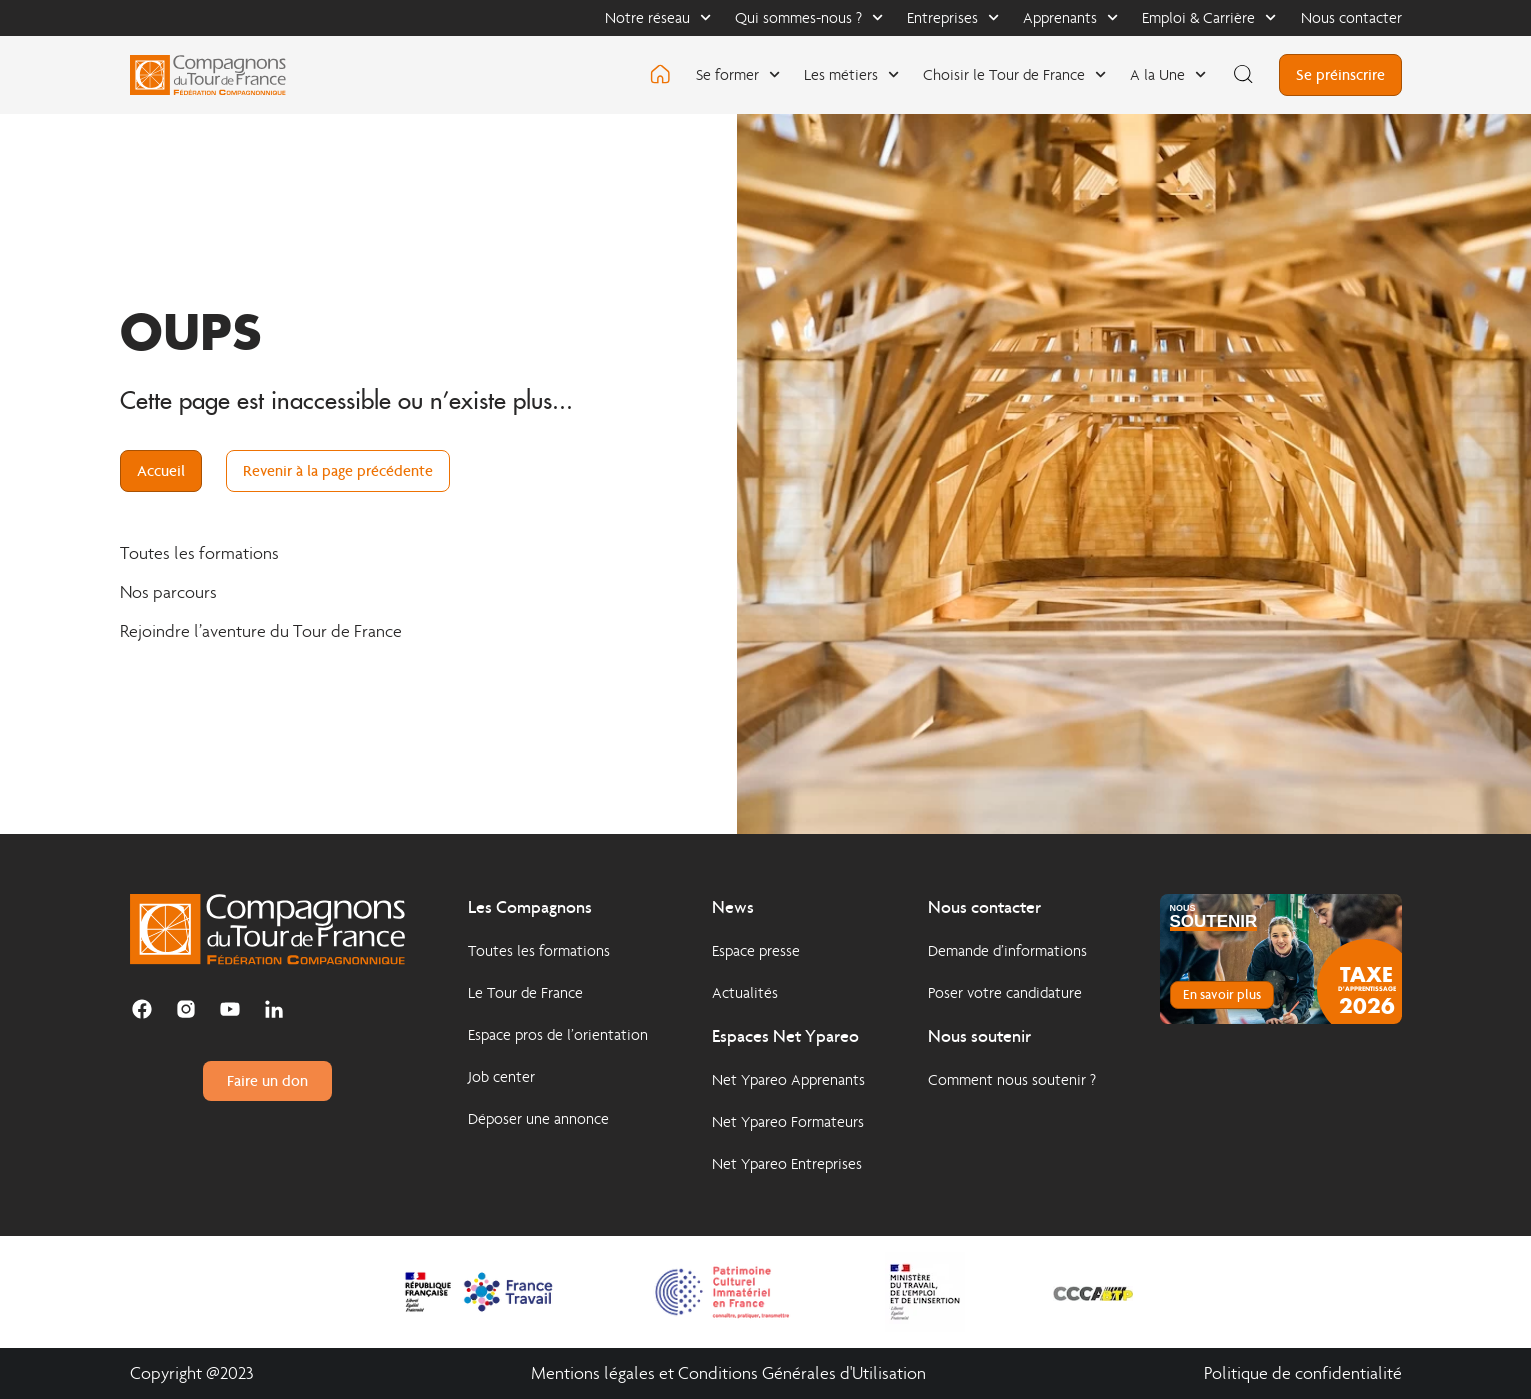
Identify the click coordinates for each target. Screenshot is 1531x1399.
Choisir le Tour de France (1014, 74)
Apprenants (1070, 17)
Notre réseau (658, 17)
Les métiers (851, 74)
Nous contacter (1351, 17)
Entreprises (953, 17)
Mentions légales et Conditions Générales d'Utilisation (728, 1373)
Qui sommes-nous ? (809, 17)
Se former (738, 74)
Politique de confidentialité (1303, 1373)
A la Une (1168, 74)
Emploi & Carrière (1209, 17)
